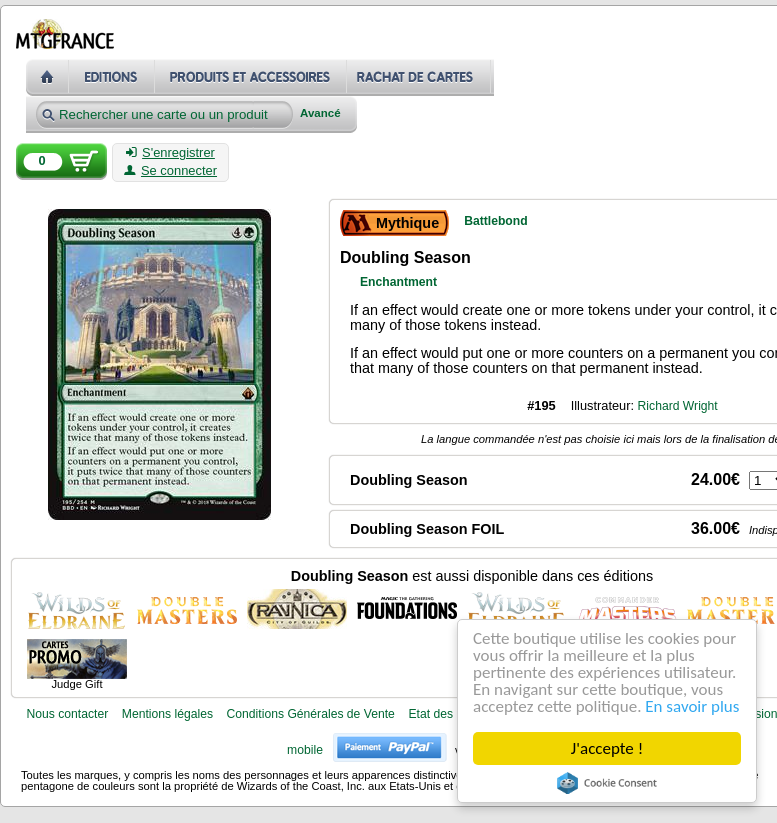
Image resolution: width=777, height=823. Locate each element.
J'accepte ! (607, 748)
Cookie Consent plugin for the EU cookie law (607, 783)
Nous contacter (67, 714)
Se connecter (170, 171)
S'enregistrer (170, 153)
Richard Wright (678, 406)
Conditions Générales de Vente (311, 714)
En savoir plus (692, 706)
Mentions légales (167, 714)
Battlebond (495, 221)
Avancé (320, 113)
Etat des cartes (448, 714)
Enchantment (398, 282)
